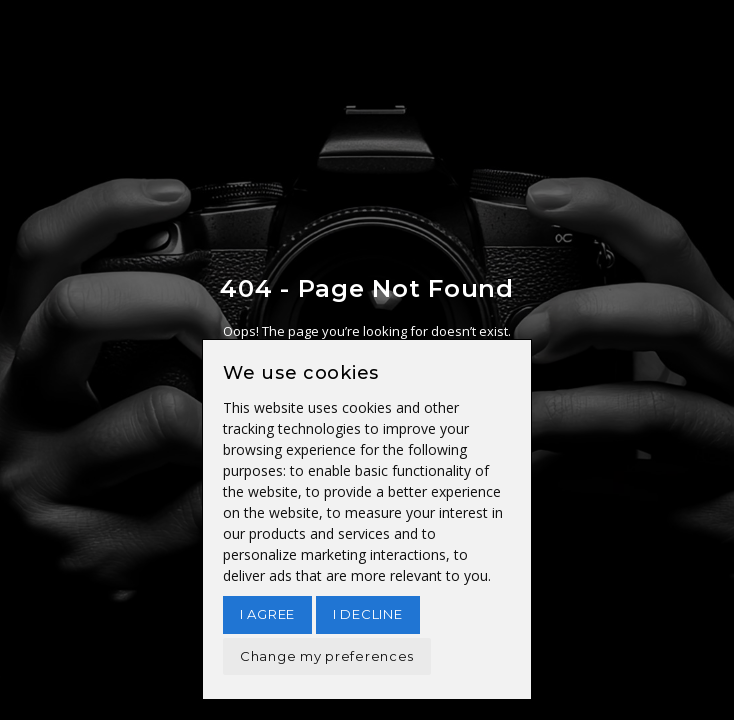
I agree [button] (267, 614)
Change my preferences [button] (327, 656)
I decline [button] (367, 614)
